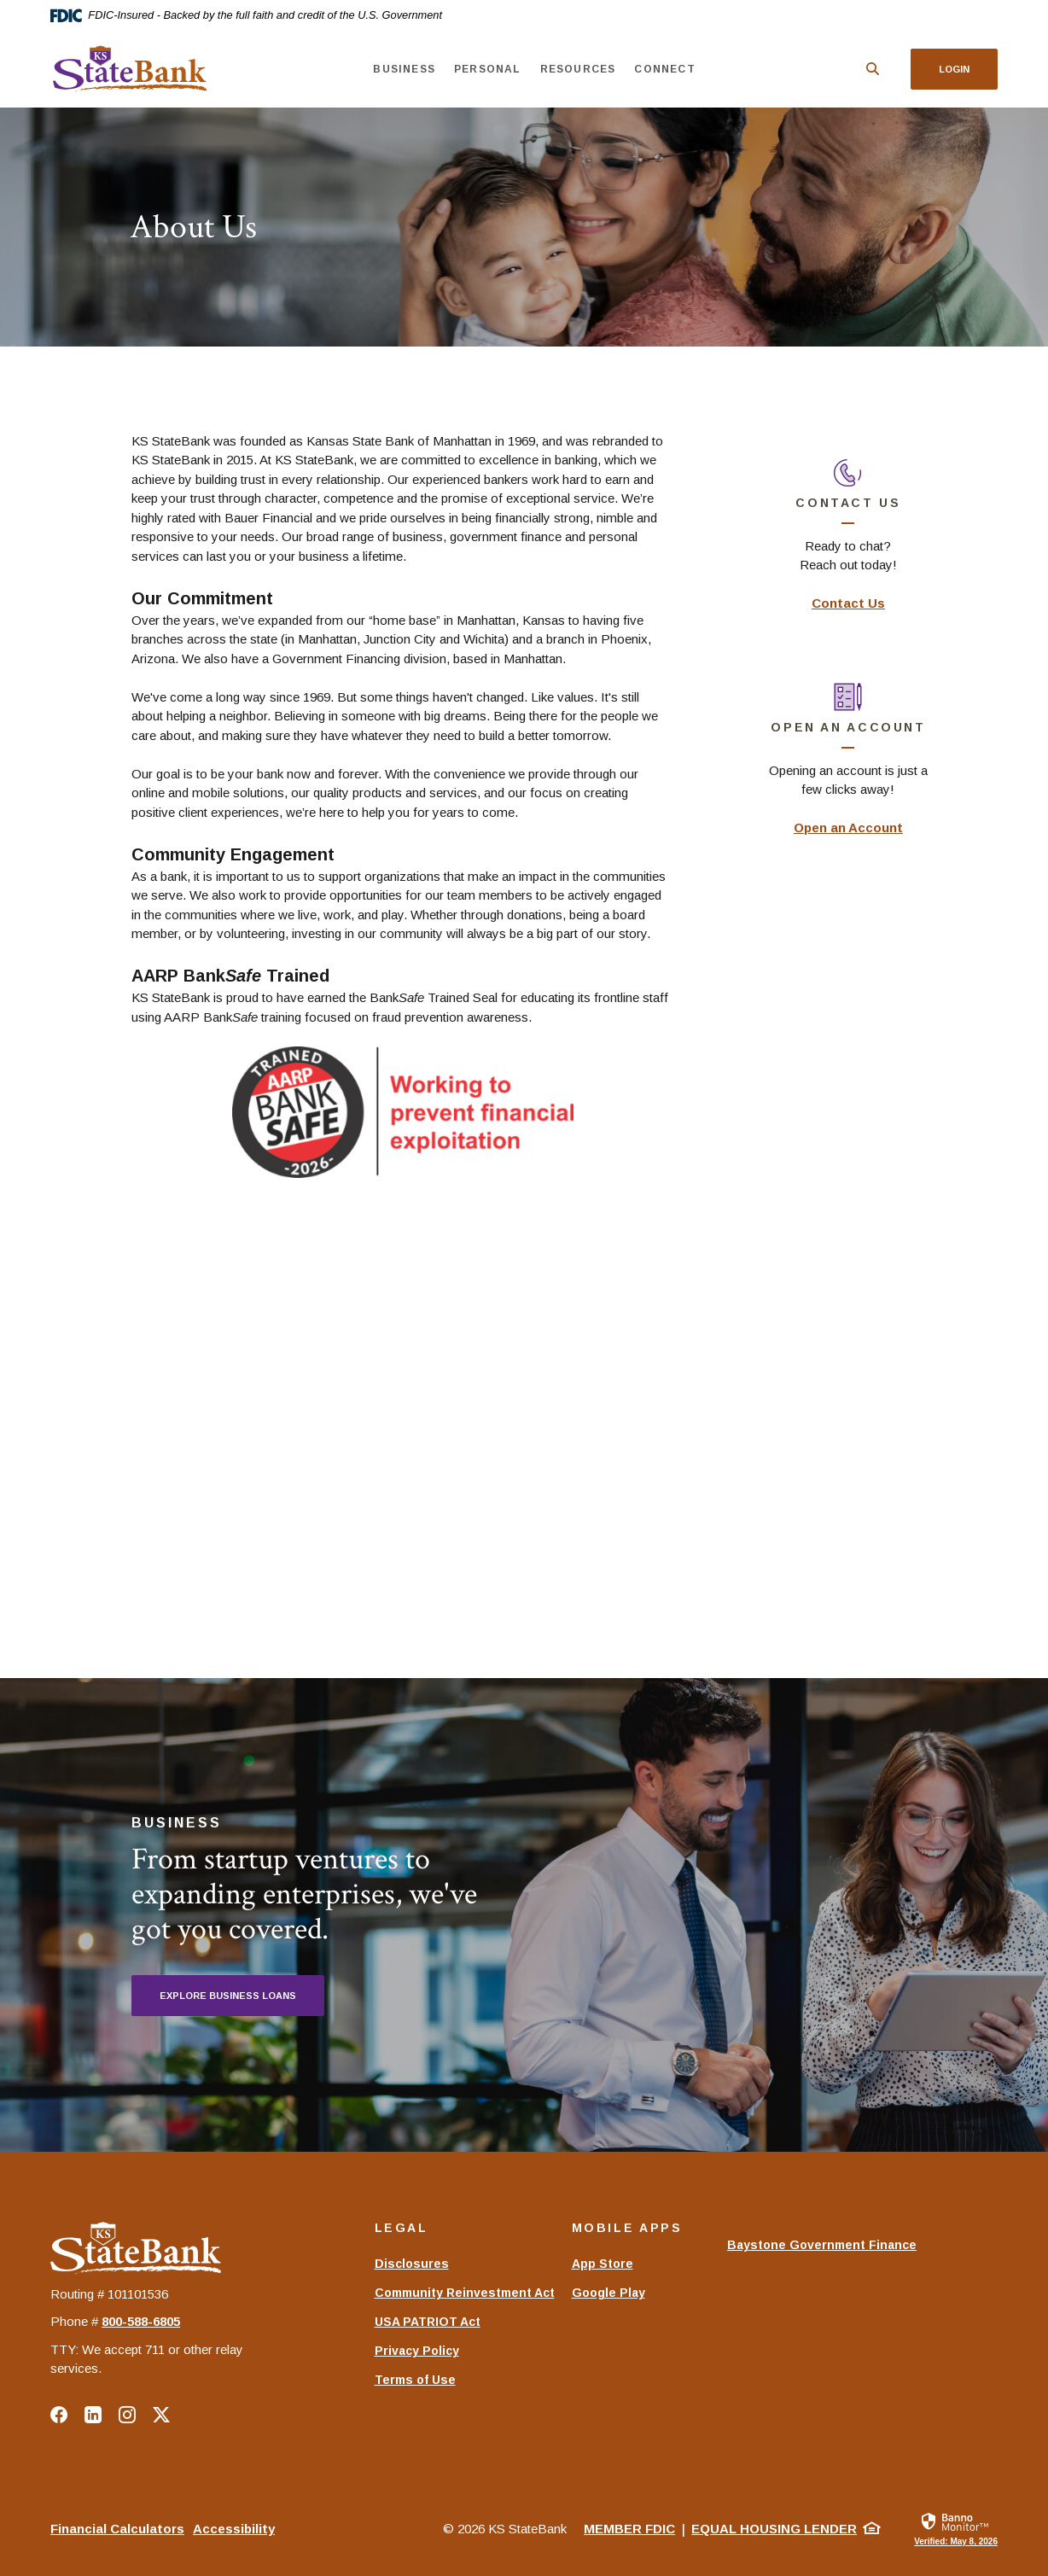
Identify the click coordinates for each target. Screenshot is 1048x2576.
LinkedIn (93, 2414)
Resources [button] (577, 69)
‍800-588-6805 (141, 2321)
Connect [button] (664, 69)
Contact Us (848, 603)
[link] (956, 2528)
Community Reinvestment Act (465, 2292)
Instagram (127, 2414)
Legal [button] (401, 2228)
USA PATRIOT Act (427, 2321)
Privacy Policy (417, 2350)
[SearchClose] (873, 68)
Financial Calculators (117, 2528)
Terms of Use (415, 2380)
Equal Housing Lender (774, 2528)
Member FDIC (629, 2528)
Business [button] (404, 69)
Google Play (608, 2292)
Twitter (161, 2414)
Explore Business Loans (228, 1995)
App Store (602, 2263)
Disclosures (412, 2263)
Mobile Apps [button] (627, 2228)
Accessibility (234, 2528)
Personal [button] (487, 69)
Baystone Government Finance (822, 2253)
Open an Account (848, 827)
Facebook (58, 2414)
